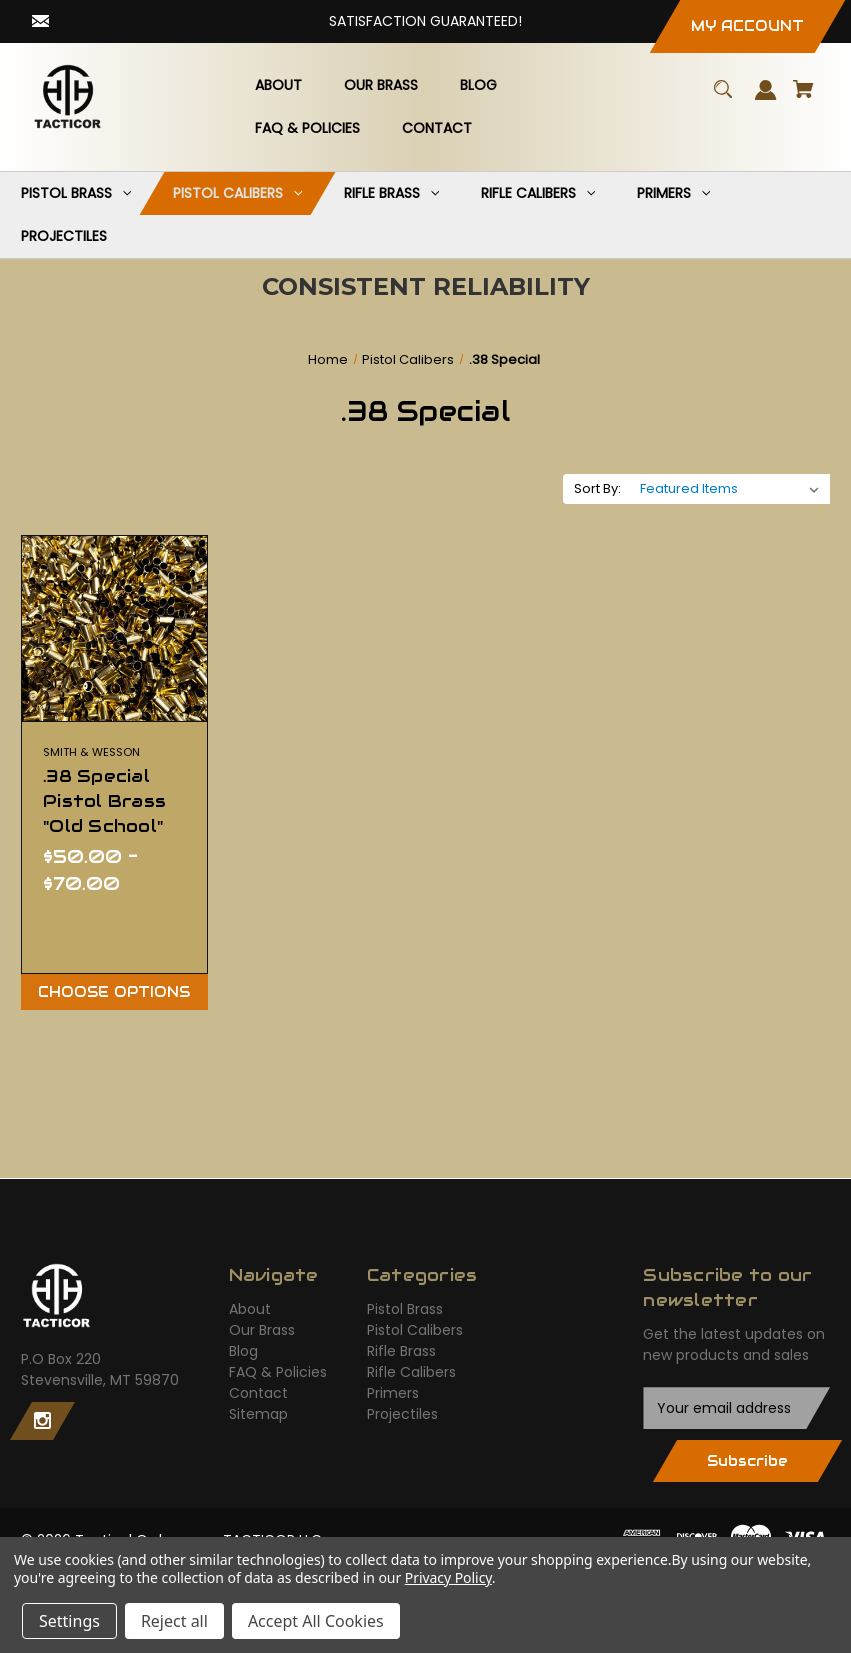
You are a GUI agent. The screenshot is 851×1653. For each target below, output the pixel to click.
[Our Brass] (380, 85)
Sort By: (597, 488)
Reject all (174, 1621)
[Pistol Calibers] (238, 193)
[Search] (723, 98)
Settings (69, 1621)
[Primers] (674, 193)
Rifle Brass (401, 1351)
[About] (278, 85)
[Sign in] (766, 99)
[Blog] (478, 85)
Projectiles (402, 1414)
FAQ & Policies (278, 1372)
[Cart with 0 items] (804, 98)
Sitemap (258, 1414)
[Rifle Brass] (392, 193)
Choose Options (114, 992)
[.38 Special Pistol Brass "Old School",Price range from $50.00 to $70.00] (114, 628)
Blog (243, 1351)
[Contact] (436, 128)
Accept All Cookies (316, 1621)
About (250, 1309)
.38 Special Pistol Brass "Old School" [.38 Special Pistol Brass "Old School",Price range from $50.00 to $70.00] (104, 801)
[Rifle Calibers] (538, 193)
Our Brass (262, 1330)
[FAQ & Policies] (307, 128)
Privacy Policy (448, 1577)
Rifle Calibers (411, 1372)
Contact (258, 1393)
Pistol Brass (405, 1309)
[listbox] (730, 489)
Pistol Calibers (415, 1330)
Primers (393, 1393)
